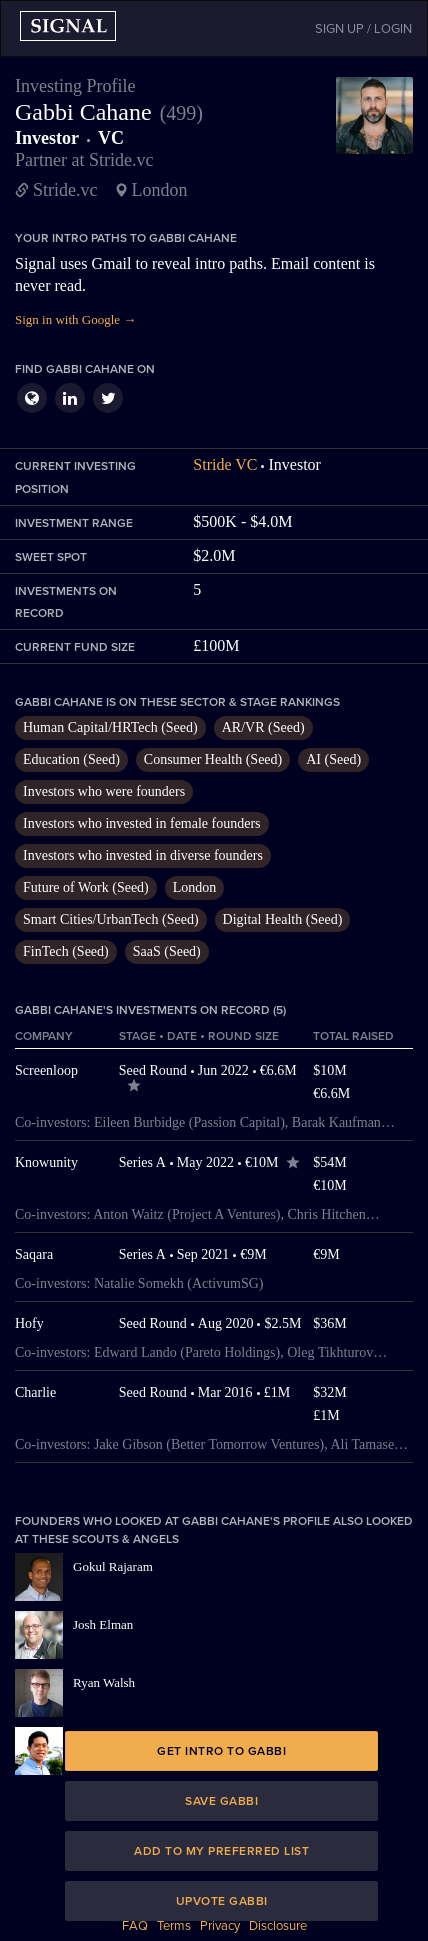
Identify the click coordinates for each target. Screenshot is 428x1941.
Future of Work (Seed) (86, 887)
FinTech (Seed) (66, 951)
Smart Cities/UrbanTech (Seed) (111, 919)
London (195, 887)
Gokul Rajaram (113, 1566)
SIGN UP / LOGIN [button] (363, 29)
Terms (174, 1926)
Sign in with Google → (75, 319)
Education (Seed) (71, 759)
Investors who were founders (104, 791)
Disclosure (278, 1926)
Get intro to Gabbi (221, 1751)
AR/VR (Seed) (263, 727)
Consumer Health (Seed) (213, 759)
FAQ (135, 1926)
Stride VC (225, 464)
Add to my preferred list (221, 1851)
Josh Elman (103, 1624)
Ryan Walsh (104, 1682)
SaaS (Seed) (167, 951)
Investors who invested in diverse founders (143, 855)
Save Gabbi (221, 1801)
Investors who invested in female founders (142, 823)
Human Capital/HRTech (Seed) (110, 727)
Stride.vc (65, 190)
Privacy (220, 1926)
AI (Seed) (333, 759)
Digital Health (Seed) (283, 919)
